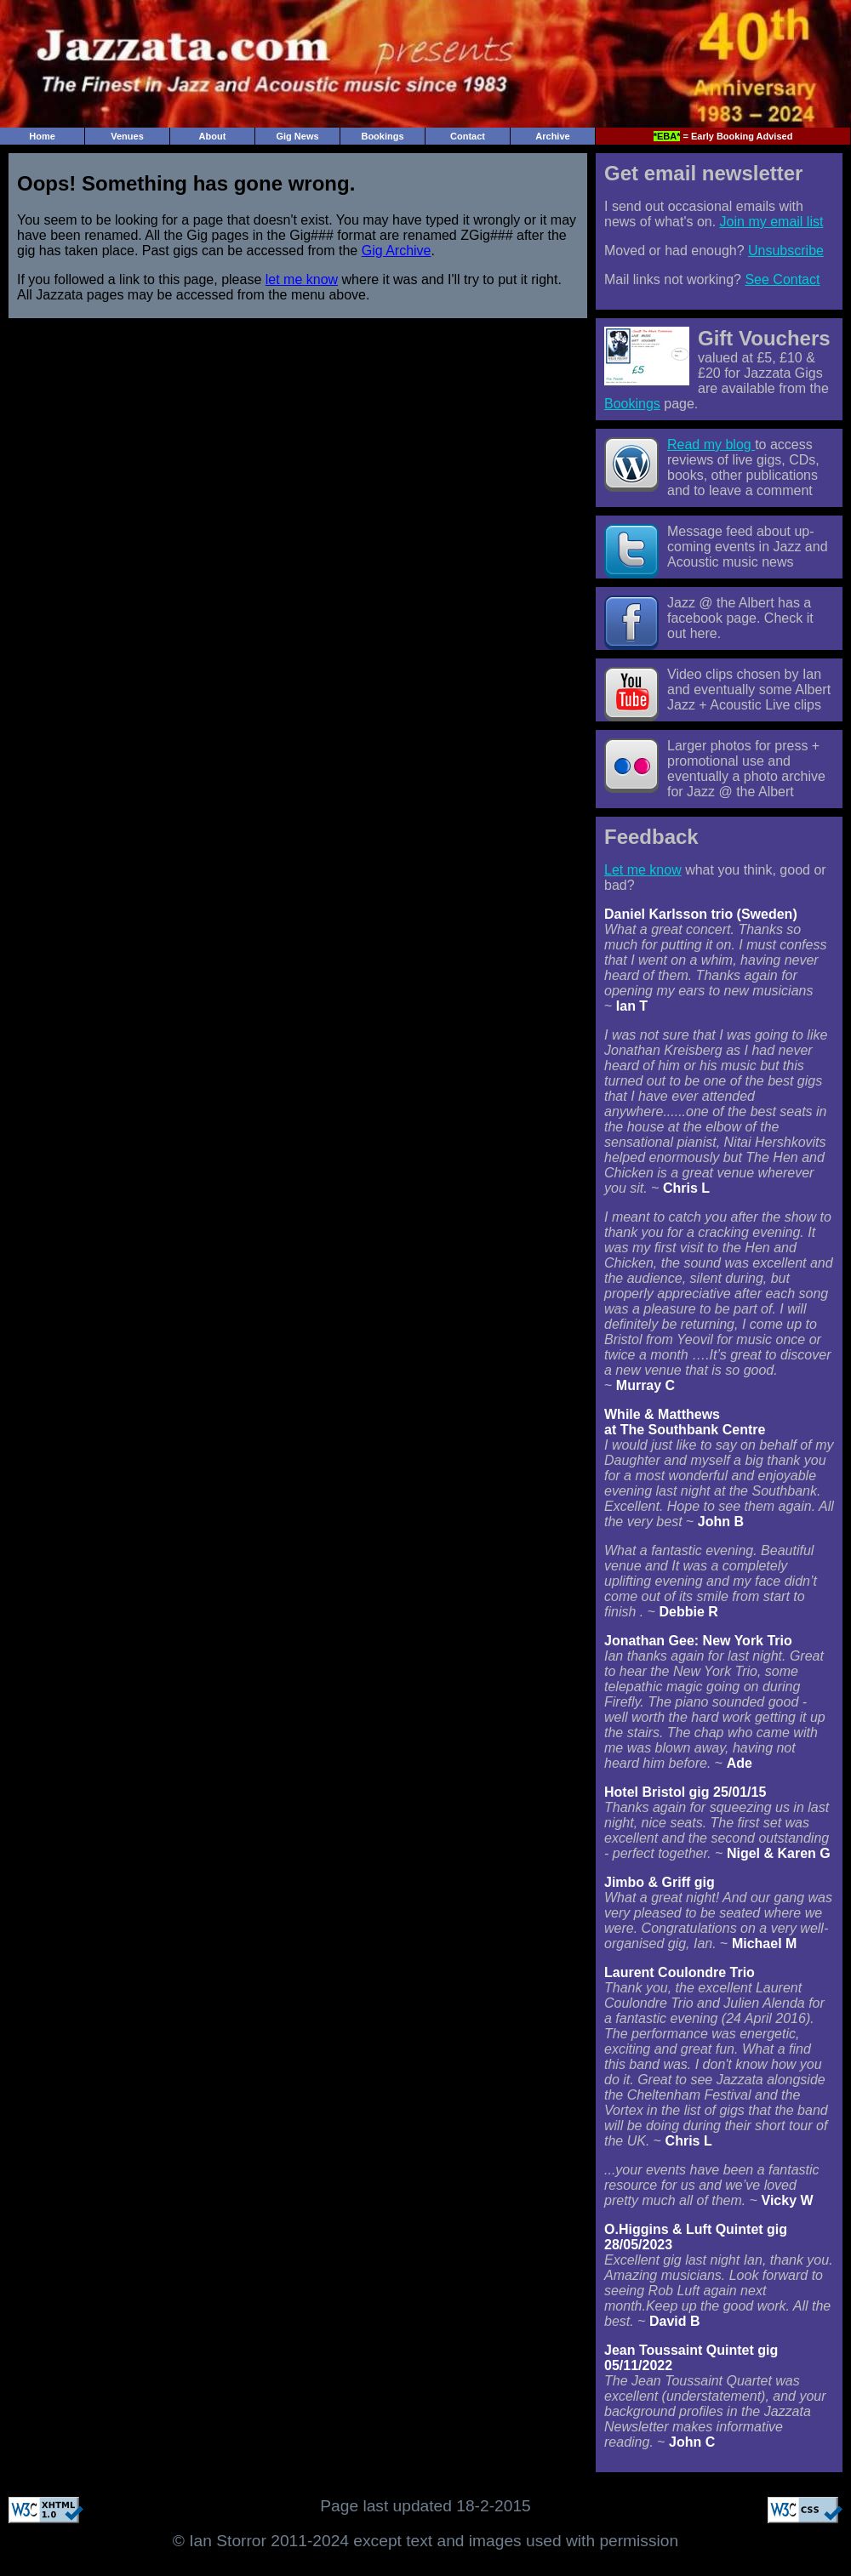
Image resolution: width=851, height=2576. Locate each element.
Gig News (297, 136)
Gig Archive (396, 250)
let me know (302, 279)
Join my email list (772, 221)
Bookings (382, 136)
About (212, 136)
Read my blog (711, 444)
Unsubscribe (786, 250)
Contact (467, 136)
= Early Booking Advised (723, 136)
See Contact (782, 279)
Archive (552, 136)
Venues (127, 136)
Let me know (643, 870)
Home (42, 136)
